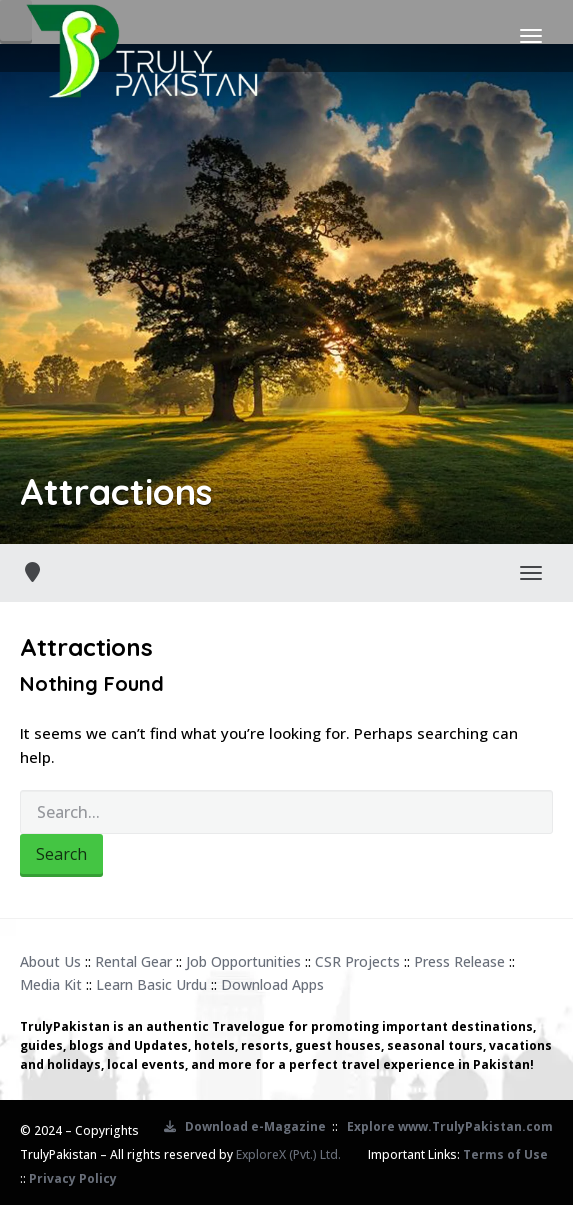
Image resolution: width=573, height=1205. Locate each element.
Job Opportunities (243, 961)
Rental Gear (133, 961)
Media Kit (51, 984)
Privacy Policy (73, 1178)
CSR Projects (357, 961)
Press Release (459, 961)
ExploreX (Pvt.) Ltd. (288, 1154)
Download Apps (272, 984)
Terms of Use (505, 1154)
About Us (50, 961)
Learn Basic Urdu (151, 984)
